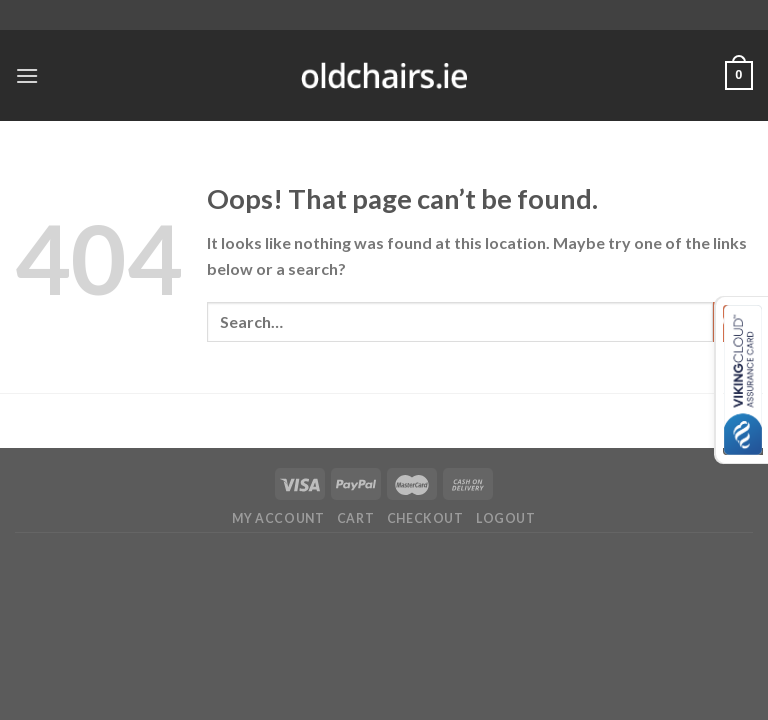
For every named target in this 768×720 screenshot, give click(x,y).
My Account (278, 518)
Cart (355, 518)
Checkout (425, 518)
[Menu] (27, 75)
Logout (506, 518)
